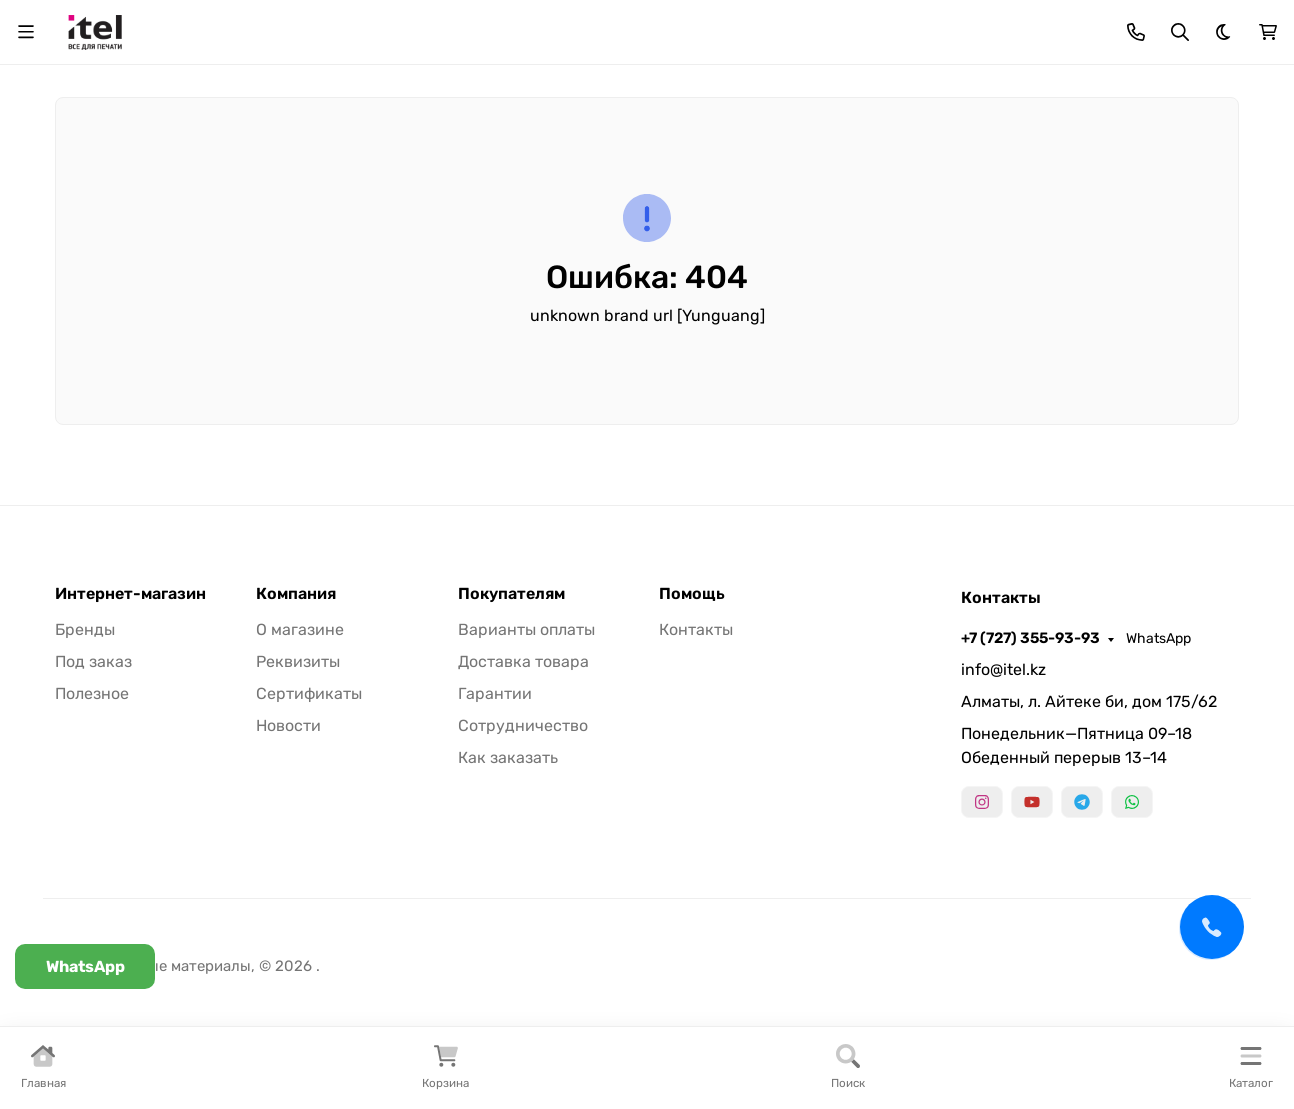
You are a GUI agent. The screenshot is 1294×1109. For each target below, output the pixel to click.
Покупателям (511, 594)
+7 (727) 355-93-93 (1030, 638)
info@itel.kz (1003, 669)
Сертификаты (309, 693)
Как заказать (508, 757)
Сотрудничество (523, 725)
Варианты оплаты (526, 629)
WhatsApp (1158, 638)
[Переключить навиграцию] (26, 32)
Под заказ (93, 661)
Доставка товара (523, 661)
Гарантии (495, 693)
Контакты (696, 629)
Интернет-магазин (130, 594)
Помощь (692, 594)
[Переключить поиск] (1180, 32)
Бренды (85, 629)
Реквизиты (298, 661)
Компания (296, 594)
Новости (288, 725)
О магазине (300, 629)
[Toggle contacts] (1136, 32)
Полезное (92, 693)
